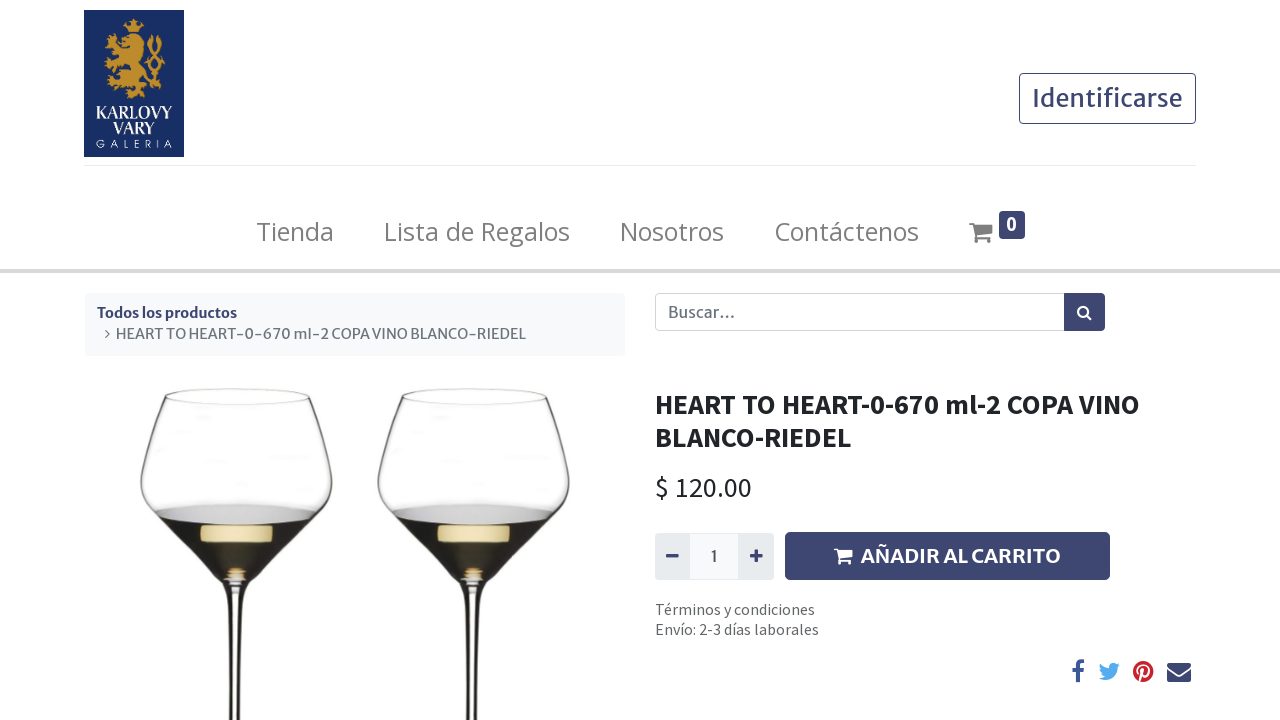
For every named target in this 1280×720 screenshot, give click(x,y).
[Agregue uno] (755, 556)
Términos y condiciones (735, 609)
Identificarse (1106, 98)
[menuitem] (295, 232)
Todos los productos (167, 313)
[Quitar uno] (672, 556)
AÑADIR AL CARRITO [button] (947, 555)
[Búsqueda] (1084, 312)
